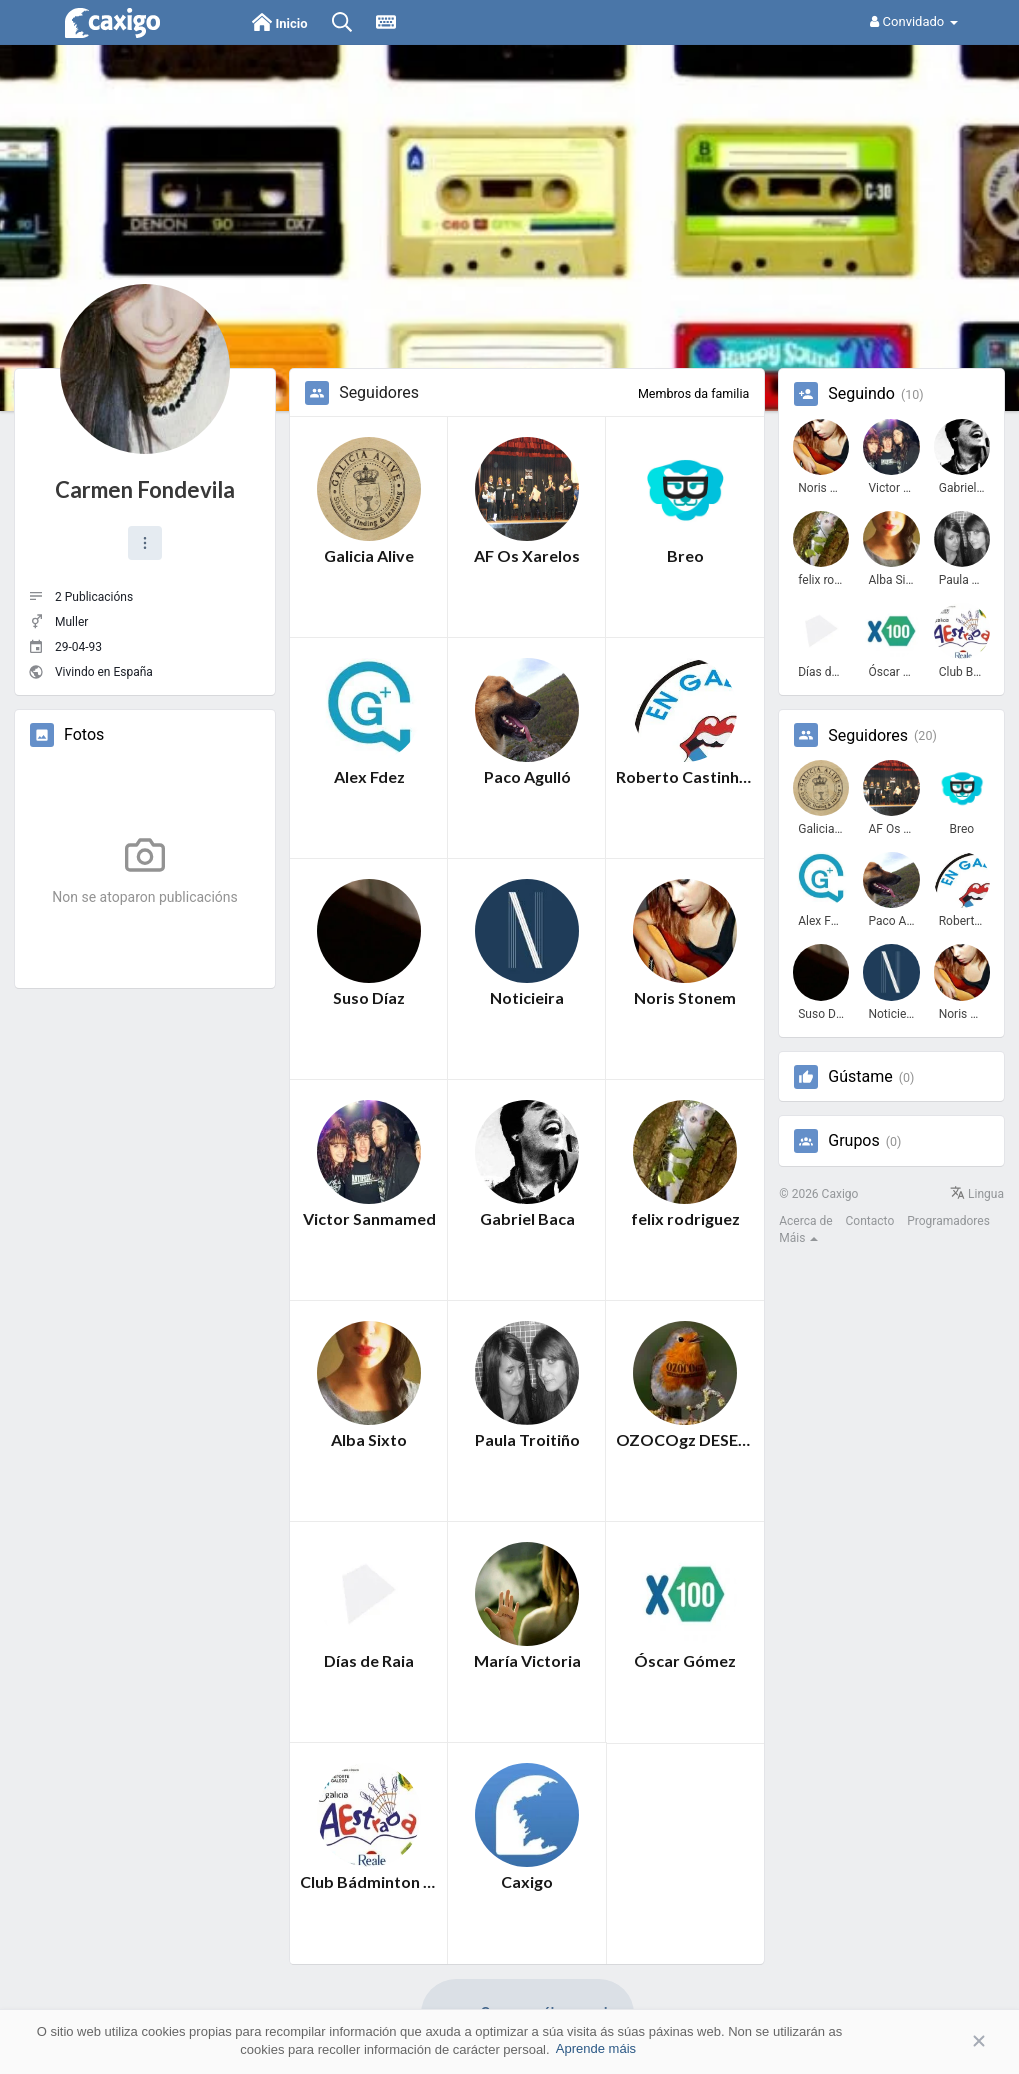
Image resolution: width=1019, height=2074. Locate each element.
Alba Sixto (369, 1439)
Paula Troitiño (527, 1439)
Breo (685, 555)
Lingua (977, 1194)
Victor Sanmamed (369, 1218)
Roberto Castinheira (685, 776)
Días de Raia (369, 1660)
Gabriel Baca (527, 1218)
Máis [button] (798, 1238)
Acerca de (805, 1221)
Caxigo (527, 1881)
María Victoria (527, 1660)
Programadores (948, 1221)
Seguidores (868, 736)
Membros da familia (693, 393)
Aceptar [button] (949, 2041)
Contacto (870, 1221)
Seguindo (861, 394)
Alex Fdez (369, 776)
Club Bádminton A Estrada (369, 1881)
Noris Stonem (685, 997)
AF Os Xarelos (527, 555)
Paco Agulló (527, 776)
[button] (145, 543)
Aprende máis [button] (596, 2048)
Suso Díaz (369, 997)
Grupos (854, 1141)
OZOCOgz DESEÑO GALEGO (685, 1439)
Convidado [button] (913, 21)
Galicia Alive (369, 555)
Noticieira (527, 997)
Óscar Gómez (685, 1660)
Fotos (84, 735)
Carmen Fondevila (145, 489)
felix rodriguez (685, 1218)
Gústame (860, 1077)
